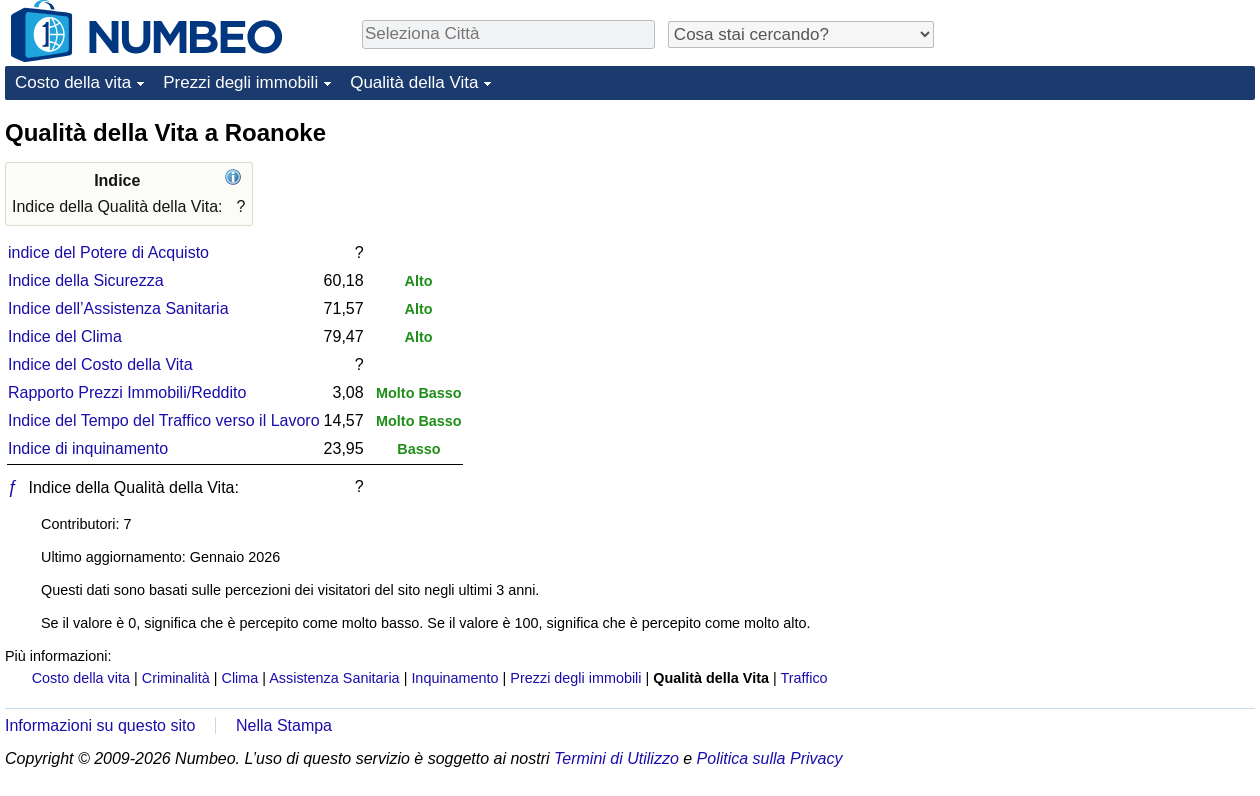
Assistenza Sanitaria (334, 678)
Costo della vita (73, 82)
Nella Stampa (284, 725)
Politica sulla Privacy (770, 758)
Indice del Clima (65, 336)
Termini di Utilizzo (616, 758)
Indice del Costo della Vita (100, 364)
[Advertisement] (1105, 242)
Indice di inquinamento (88, 448)
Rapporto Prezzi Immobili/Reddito (127, 392)
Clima (240, 678)
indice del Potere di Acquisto (108, 252)
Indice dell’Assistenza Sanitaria (118, 308)
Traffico (803, 678)
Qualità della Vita (414, 82)
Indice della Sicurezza (86, 280)
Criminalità (176, 678)
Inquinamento (454, 678)
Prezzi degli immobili (240, 82)
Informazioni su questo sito (100, 725)
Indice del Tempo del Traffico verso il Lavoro (164, 420)
